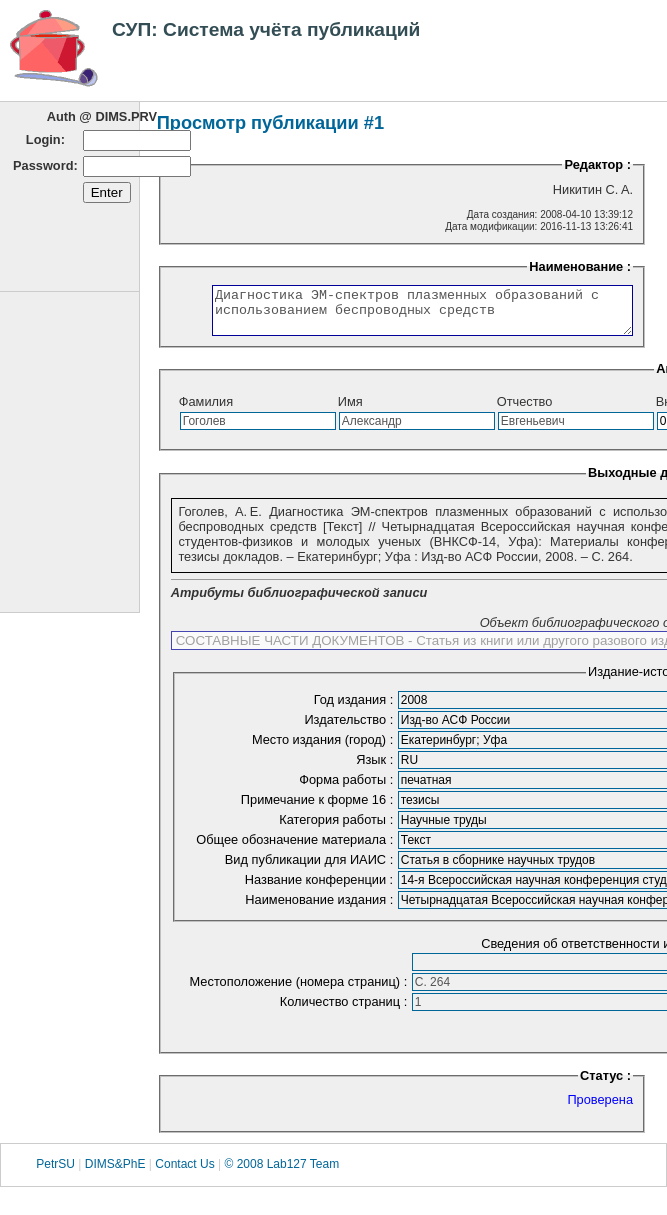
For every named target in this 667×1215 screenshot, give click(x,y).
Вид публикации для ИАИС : (311, 868)
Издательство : (350, 728)
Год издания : (355, 708)
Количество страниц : (345, 1010)
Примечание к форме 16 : (319, 808)
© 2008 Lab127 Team (281, 1173)
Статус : (605, 1084)
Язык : (376, 768)
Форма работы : (348, 788)
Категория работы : (338, 828)
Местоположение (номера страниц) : (300, 990)
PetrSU (55, 1173)
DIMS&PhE (115, 1173)
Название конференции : (321, 888)
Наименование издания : (320, 908)
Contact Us (184, 1173)
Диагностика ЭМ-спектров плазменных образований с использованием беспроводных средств (406, 315)
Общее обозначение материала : (296, 848)
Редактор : (597, 164)
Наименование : (589, 266)
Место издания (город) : (324, 748)
